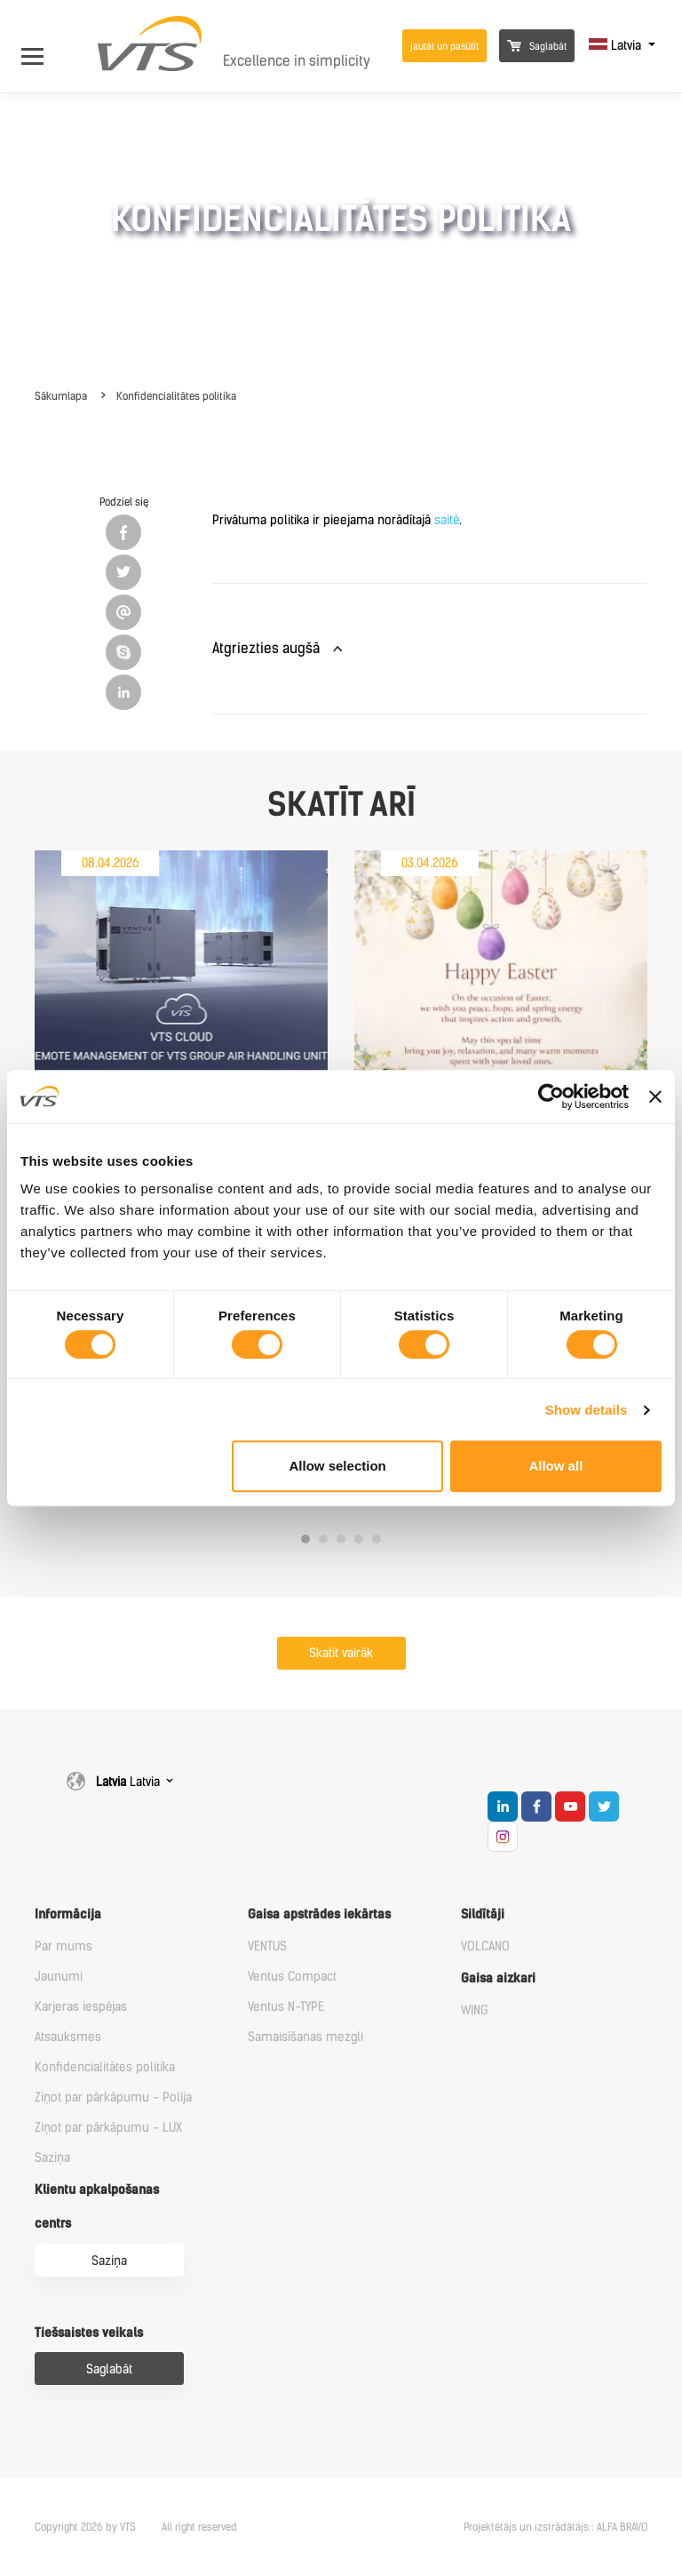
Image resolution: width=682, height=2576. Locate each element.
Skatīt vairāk (341, 1653)
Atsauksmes (68, 2037)
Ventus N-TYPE (286, 2006)
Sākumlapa (61, 396)
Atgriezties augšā (266, 648)
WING (474, 2010)
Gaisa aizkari (498, 1978)
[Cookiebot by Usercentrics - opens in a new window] (551, 1096)
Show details (586, 1409)
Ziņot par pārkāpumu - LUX (108, 2127)
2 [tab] (323, 1539)
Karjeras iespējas (81, 2006)
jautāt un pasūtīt (444, 46)
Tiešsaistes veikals (89, 2333)
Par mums (63, 1946)
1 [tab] (305, 1539)
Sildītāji (482, 1914)
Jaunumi (59, 1976)
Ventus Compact (292, 1976)
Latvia (617, 45)
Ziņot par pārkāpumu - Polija (113, 2097)
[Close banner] (655, 1096)
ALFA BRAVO (622, 2527)
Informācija (68, 1914)
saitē (446, 520)
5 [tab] (376, 1539)
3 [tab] (341, 1539)
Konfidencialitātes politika (176, 396)
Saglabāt (537, 46)
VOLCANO (485, 1946)
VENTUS (267, 1946)
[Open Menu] (41, 46)
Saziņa (52, 2157)
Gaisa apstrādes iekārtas (319, 1914)
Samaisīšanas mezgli (305, 2037)
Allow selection (337, 1465)
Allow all (555, 1465)
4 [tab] (358, 1539)
